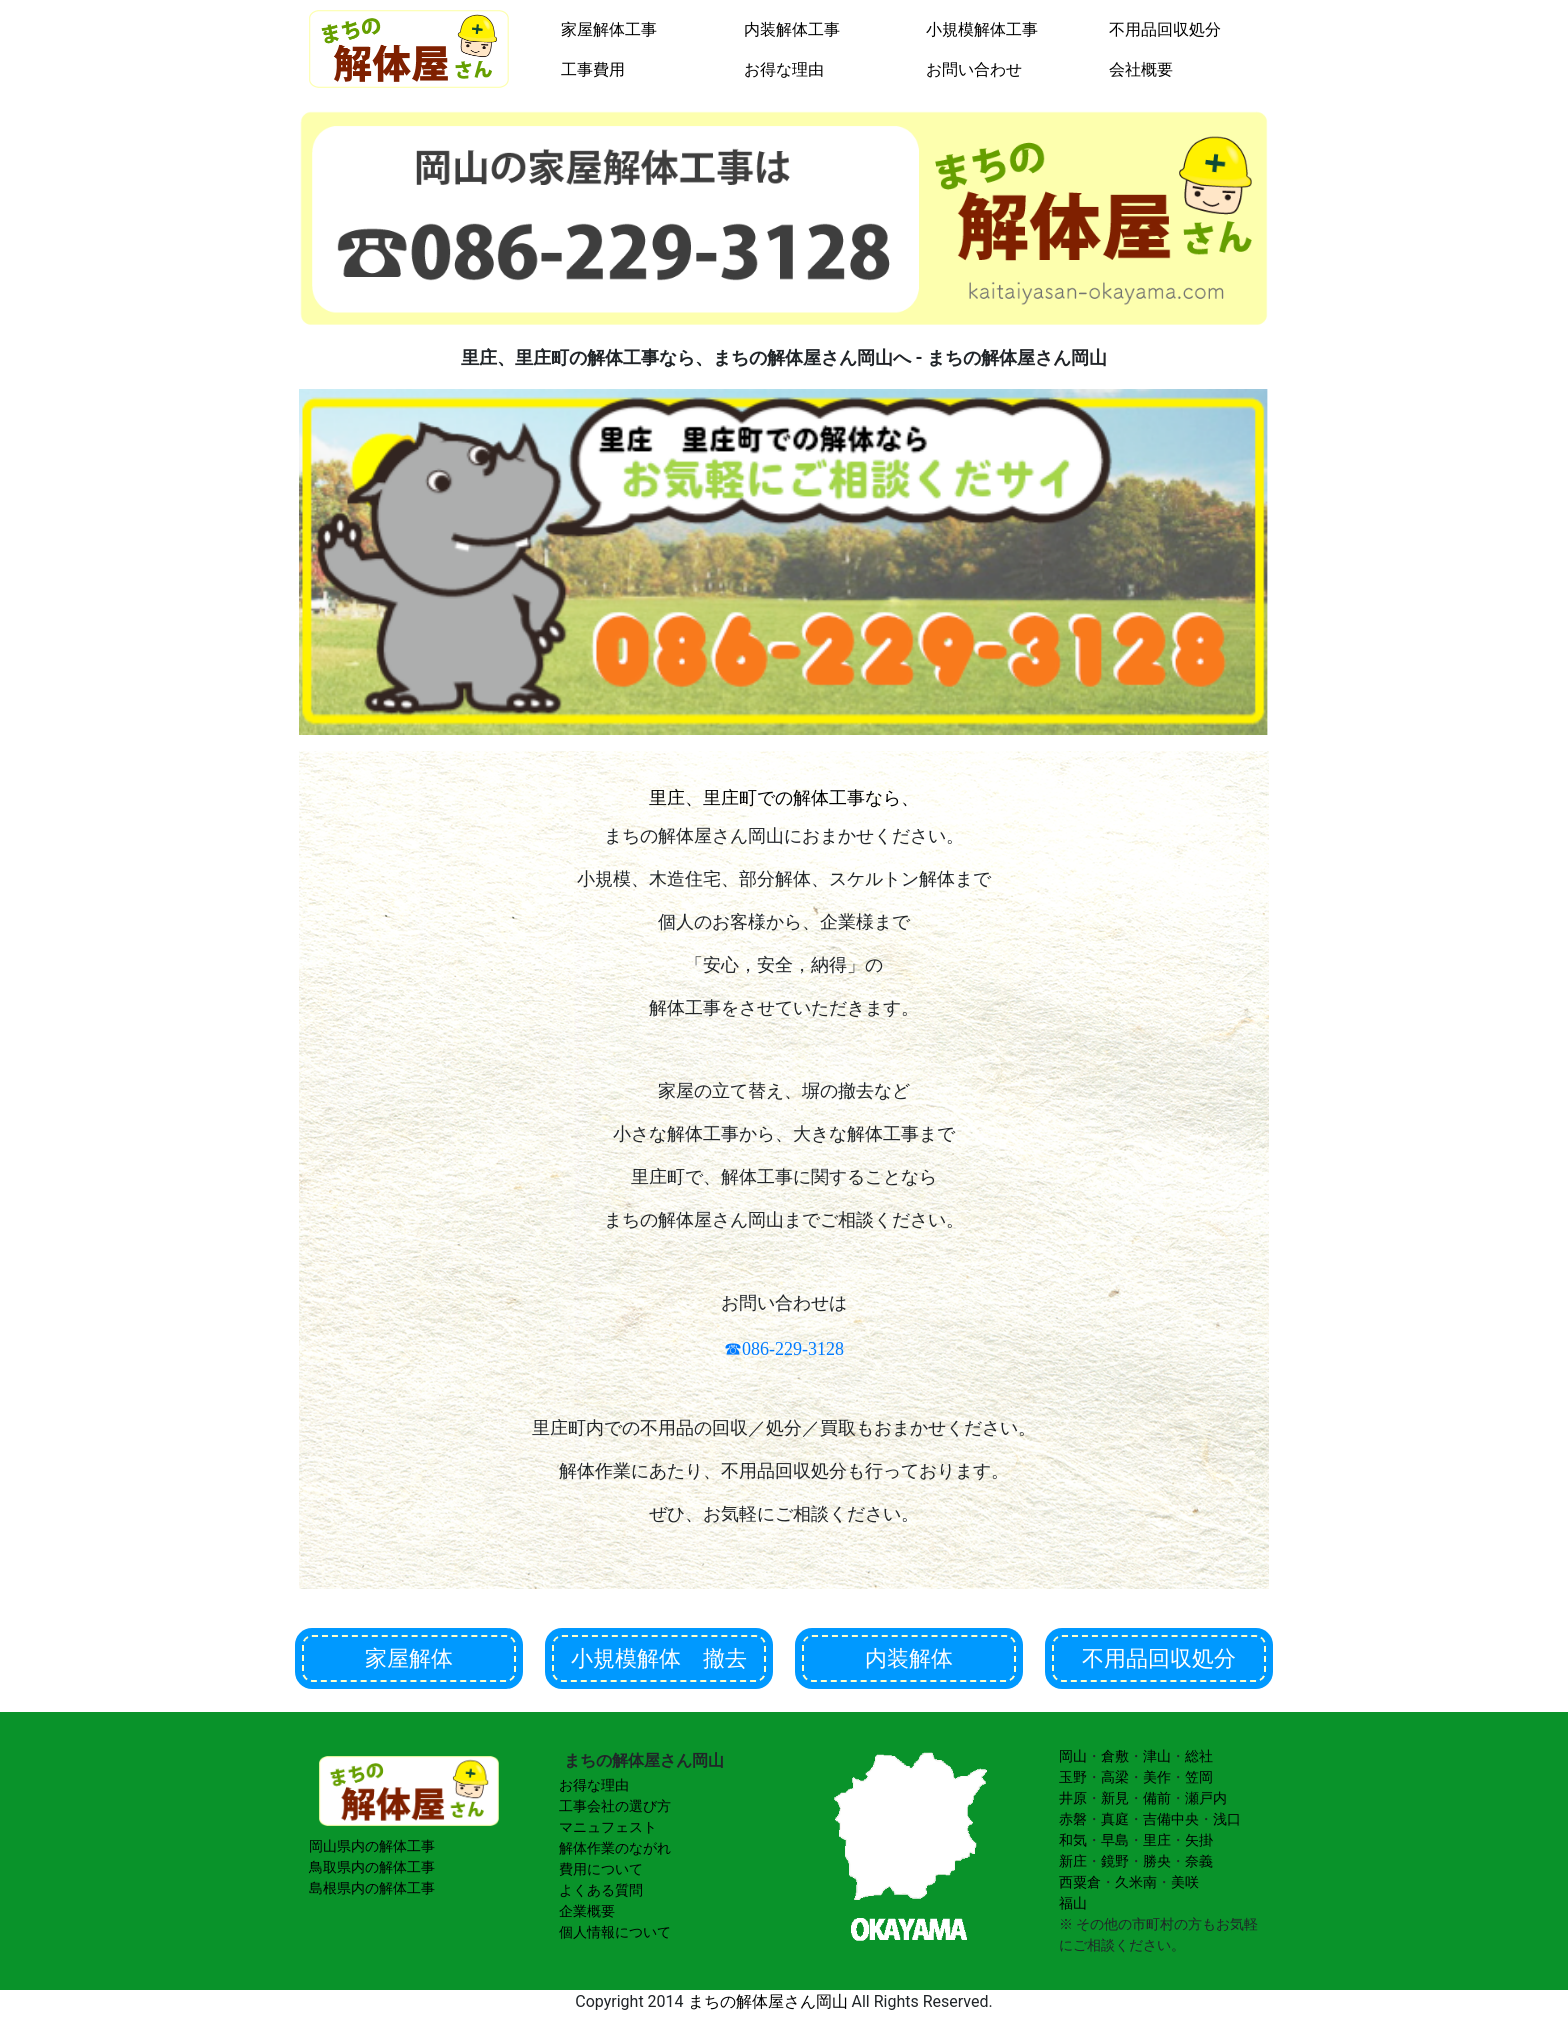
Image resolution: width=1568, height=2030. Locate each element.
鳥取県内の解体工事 (372, 1867)
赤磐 (1073, 1819)
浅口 (1227, 1819)
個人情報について (615, 1932)
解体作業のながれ (615, 1848)
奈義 (1199, 1861)
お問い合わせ (974, 69)
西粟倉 (1080, 1882)
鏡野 (1115, 1861)
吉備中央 (1171, 1819)
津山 (1157, 1756)
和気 (1073, 1840)
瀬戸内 (1206, 1798)
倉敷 (1115, 1756)
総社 (1199, 1756)
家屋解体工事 (609, 29)
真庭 (1115, 1819)
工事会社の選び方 (615, 1806)
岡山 (1073, 1756)
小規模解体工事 (982, 29)
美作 (1157, 1777)
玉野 (1073, 1777)
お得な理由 (784, 69)
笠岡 (1199, 1777)
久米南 (1136, 1882)
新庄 (1073, 1861)
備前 (1157, 1798)
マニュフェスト (608, 1827)
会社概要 (1141, 69)
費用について (601, 1869)
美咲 (1185, 1882)
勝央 (1157, 1861)
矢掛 (1199, 1840)
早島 (1115, 1840)
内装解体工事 (792, 29)
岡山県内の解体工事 (372, 1846)
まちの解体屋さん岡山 (768, 2001)
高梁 (1115, 1777)
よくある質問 (601, 1890)
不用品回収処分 (1165, 29)
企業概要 (587, 1911)
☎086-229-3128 (784, 1349)
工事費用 (593, 69)
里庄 (1157, 1840)
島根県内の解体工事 (372, 1888)
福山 (1073, 1903)
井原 (1073, 1798)
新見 (1115, 1798)
